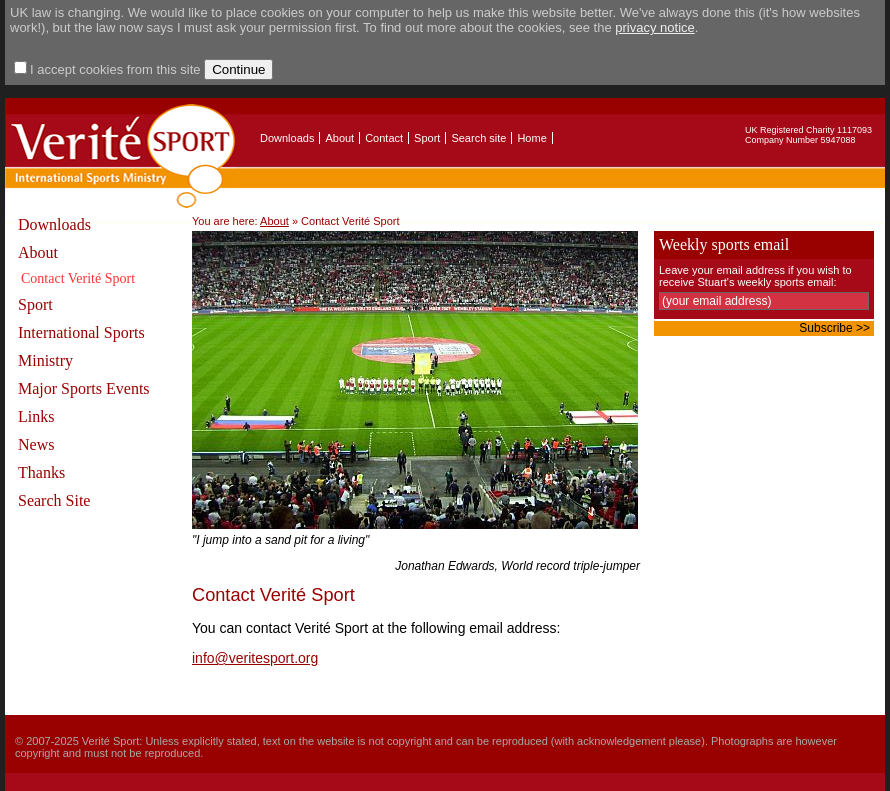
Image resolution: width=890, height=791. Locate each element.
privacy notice (654, 27)
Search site (478, 138)
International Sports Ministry (81, 346)
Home (531, 138)
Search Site (54, 500)
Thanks (41, 472)
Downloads (287, 138)
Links (36, 416)
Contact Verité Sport (78, 278)
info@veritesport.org (255, 658)
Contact (384, 138)
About (339, 138)
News (36, 444)
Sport (427, 138)
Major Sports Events (84, 388)
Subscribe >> (834, 328)
